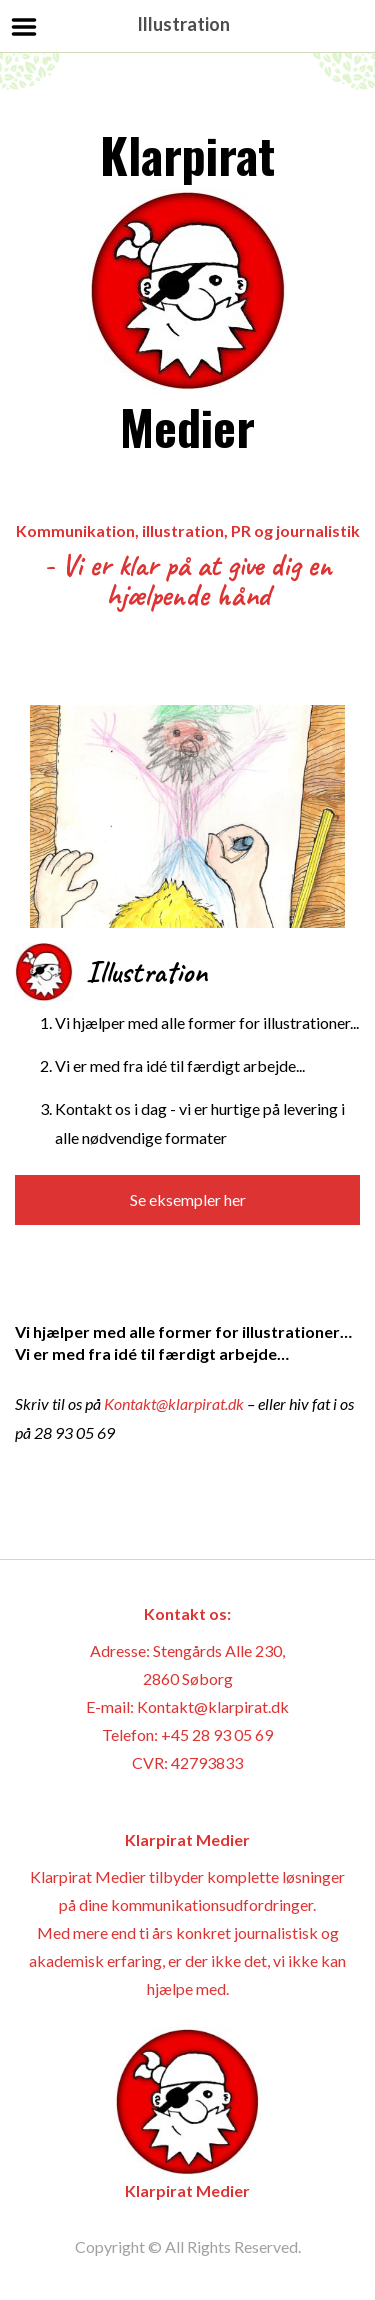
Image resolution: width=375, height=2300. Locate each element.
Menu (24, 27)
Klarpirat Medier (188, 290)
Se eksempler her (188, 1199)
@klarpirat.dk (241, 1706)
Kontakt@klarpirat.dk (174, 1403)
